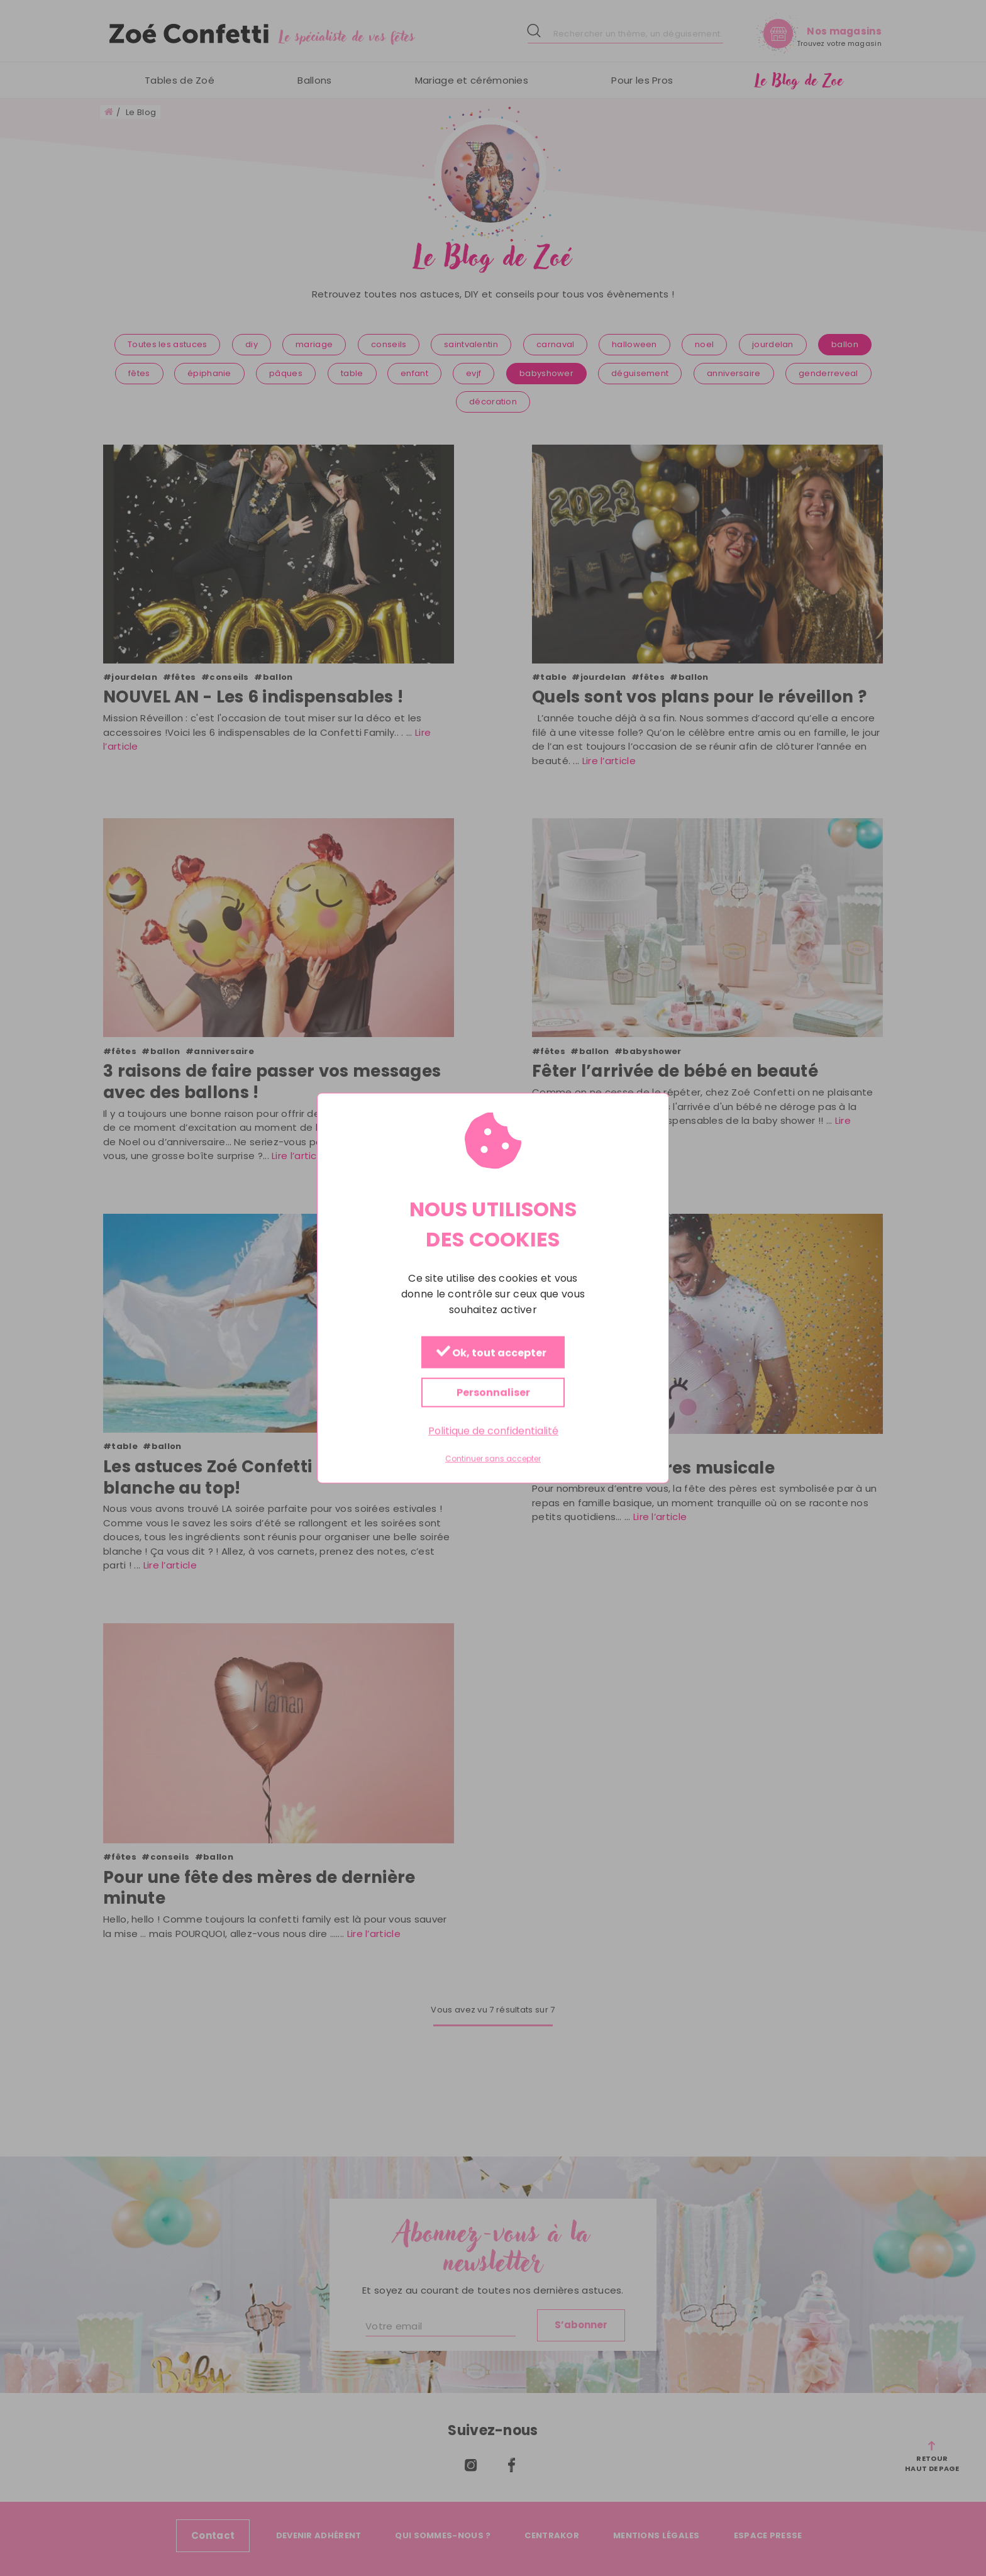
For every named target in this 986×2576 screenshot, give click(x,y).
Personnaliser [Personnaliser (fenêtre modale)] (493, 1392)
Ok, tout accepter (491, 1352)
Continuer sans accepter (493, 1459)
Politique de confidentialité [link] (493, 1430)
